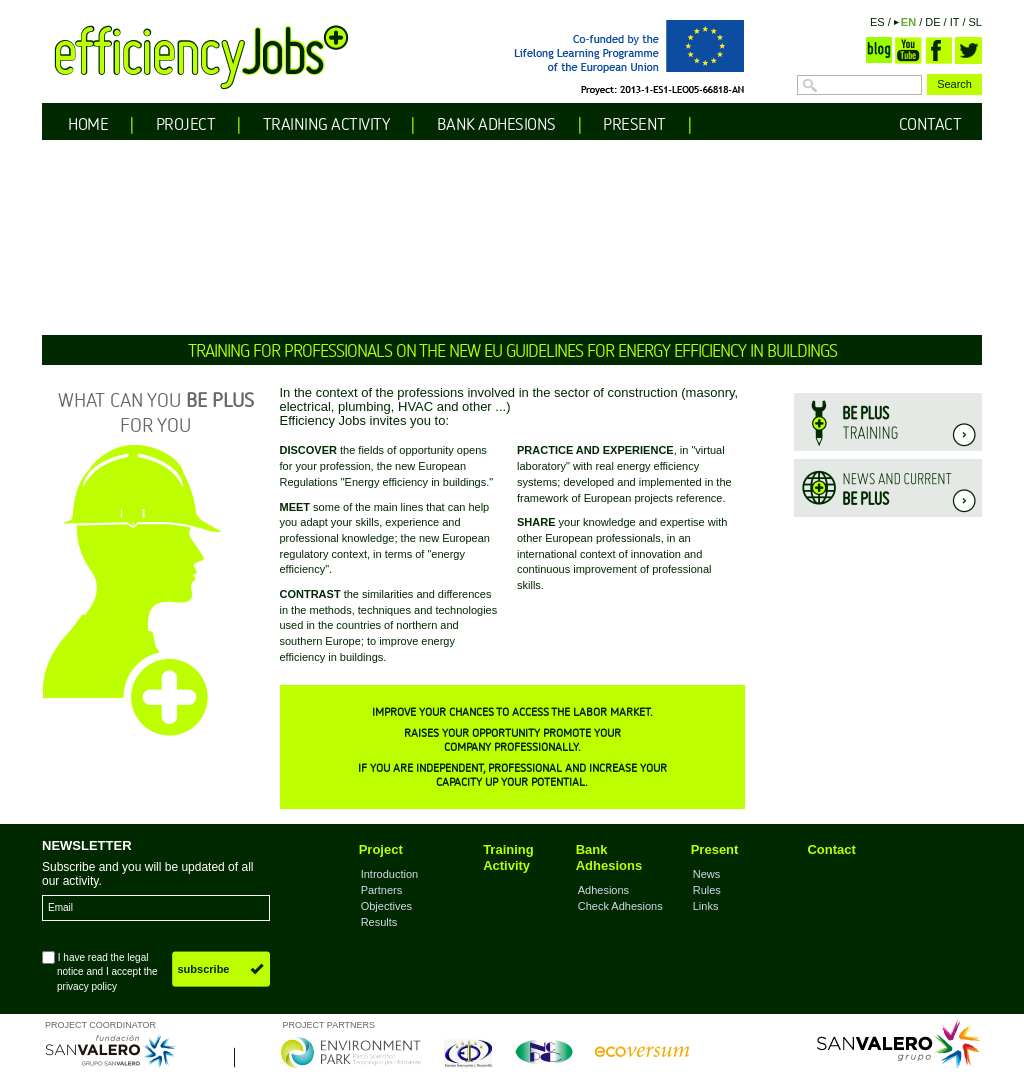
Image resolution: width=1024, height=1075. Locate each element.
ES (877, 22)
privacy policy (87, 986)
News (707, 874)
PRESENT (634, 123)
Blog (879, 50)
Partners (382, 890)
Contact (831, 849)
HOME (88, 123)
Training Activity (508, 857)
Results (379, 922)
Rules (707, 890)
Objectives (386, 906)
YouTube (908, 50)
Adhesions (603, 890)
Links (706, 906)
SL (975, 22)
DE (932, 22)
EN (908, 22)
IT (955, 22)
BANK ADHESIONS (496, 123)
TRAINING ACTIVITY (326, 123)
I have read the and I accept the (100, 971)
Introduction (389, 874)
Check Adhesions (620, 906)
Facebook (938, 50)
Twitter (968, 50)
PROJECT (186, 123)
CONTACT (930, 123)
